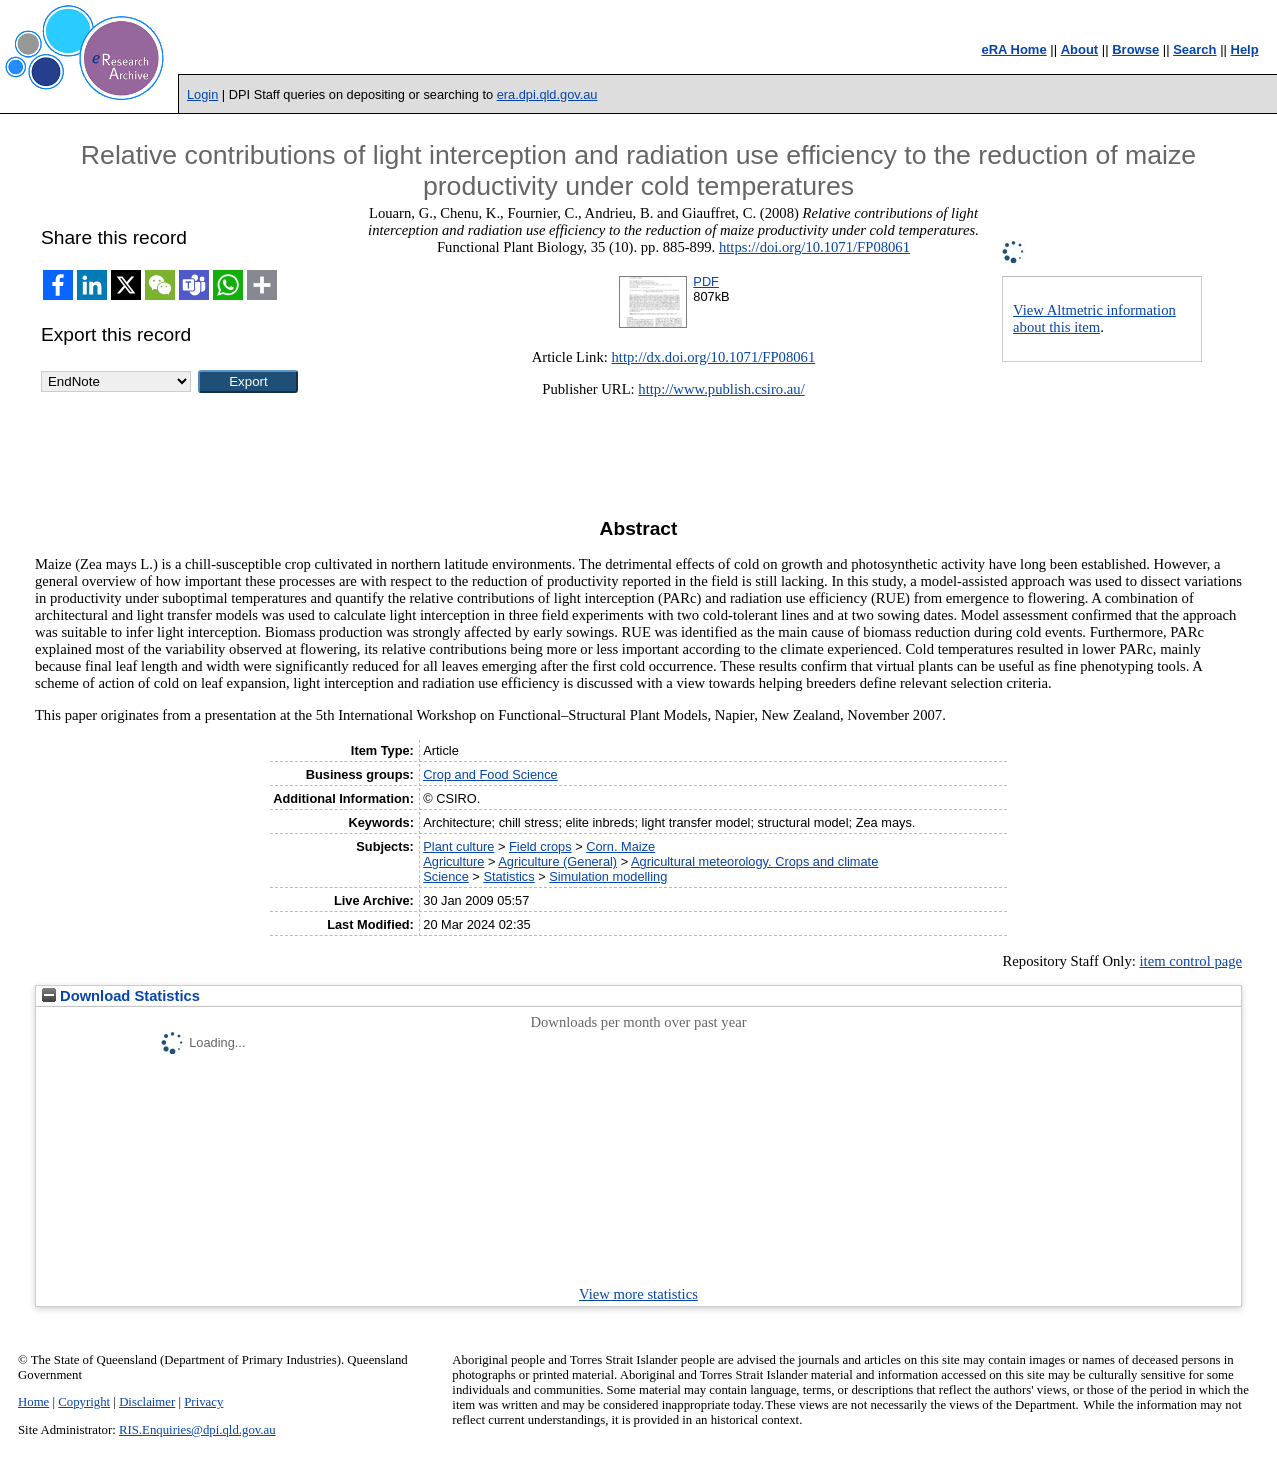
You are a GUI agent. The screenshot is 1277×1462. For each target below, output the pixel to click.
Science (446, 876)
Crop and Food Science (490, 774)
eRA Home (1013, 49)
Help (1245, 49)
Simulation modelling (608, 876)
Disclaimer (147, 1402)
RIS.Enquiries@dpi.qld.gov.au (197, 1430)
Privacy (203, 1402)
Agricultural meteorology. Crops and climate (754, 861)
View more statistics (638, 1294)
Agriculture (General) (557, 861)
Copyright (84, 1402)
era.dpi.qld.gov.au (547, 94)
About (1080, 49)
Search (1194, 49)
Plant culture (458, 846)
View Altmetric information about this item (1094, 318)
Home (33, 1402)
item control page (1191, 961)
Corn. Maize (620, 846)
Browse (1135, 49)
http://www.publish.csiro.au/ (721, 389)
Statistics (508, 876)
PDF (706, 281)
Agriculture (453, 861)
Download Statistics (121, 996)
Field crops (540, 846)
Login (202, 94)
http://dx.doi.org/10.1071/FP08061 (714, 357)
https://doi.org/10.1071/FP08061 (814, 247)
